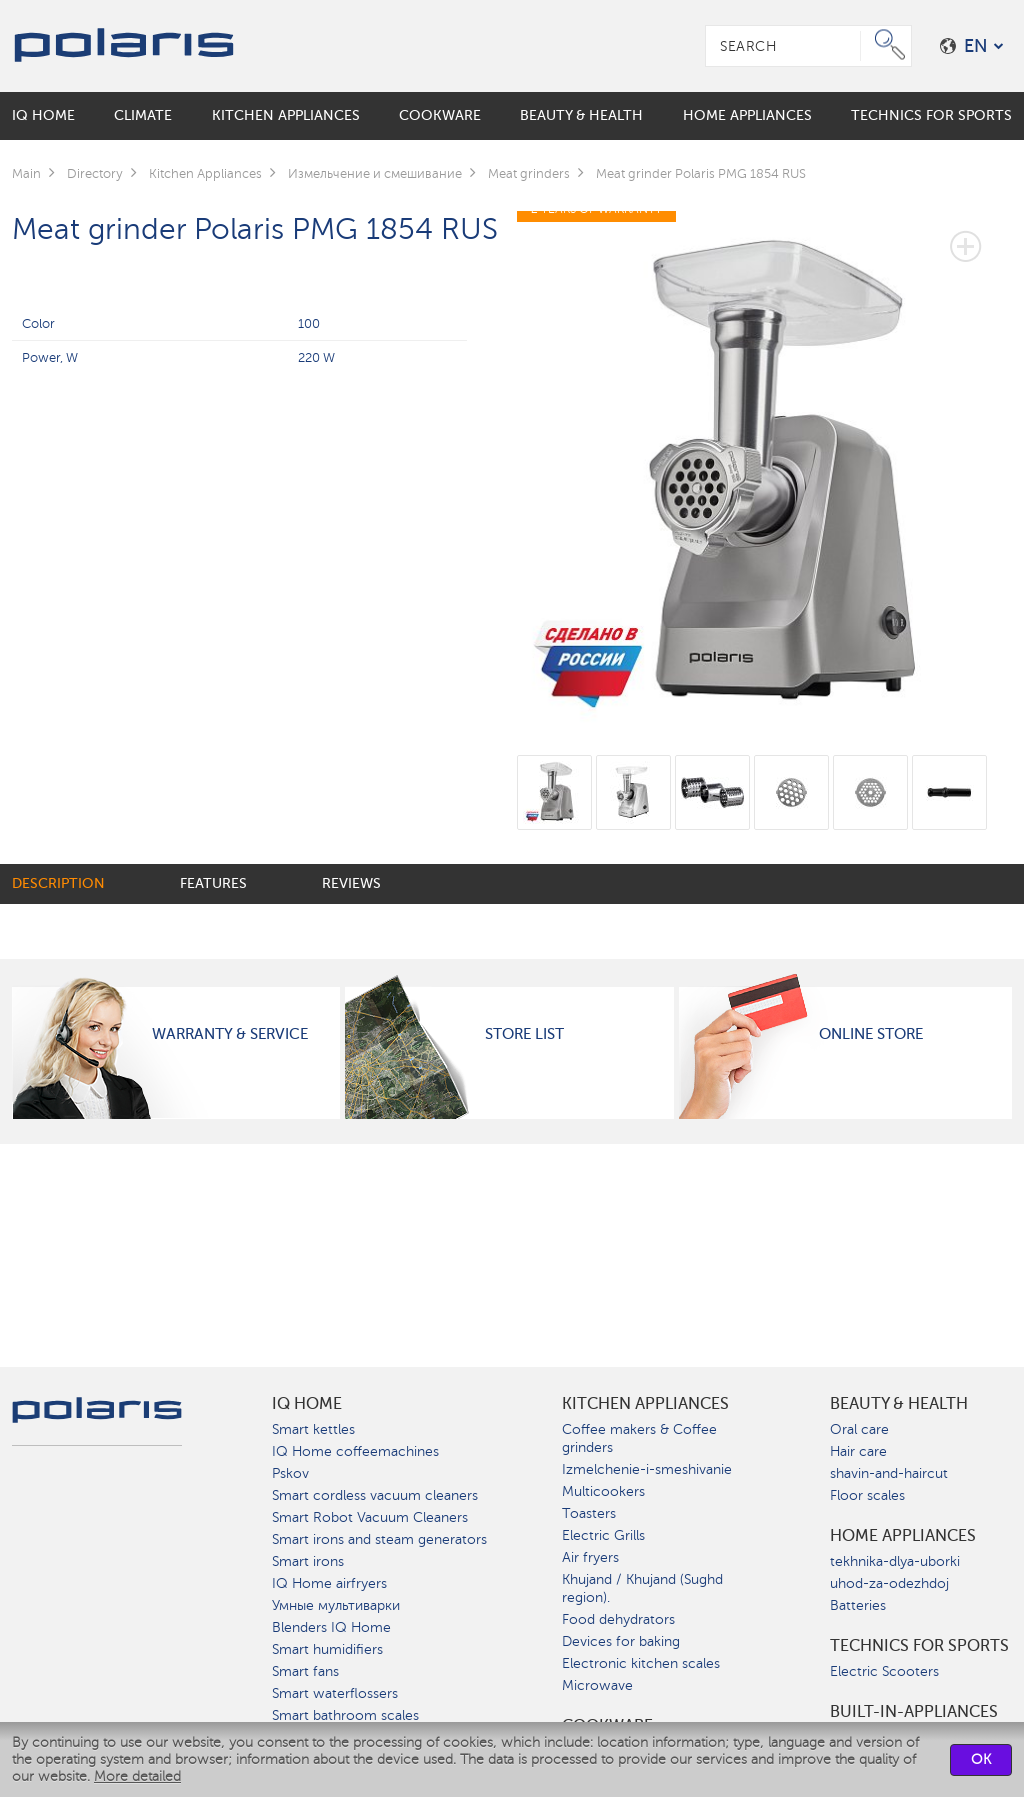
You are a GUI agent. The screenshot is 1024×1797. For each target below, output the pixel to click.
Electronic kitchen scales (641, 1663)
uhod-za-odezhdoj (889, 1583)
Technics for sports (919, 1646)
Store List (524, 1034)
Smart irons (308, 1561)
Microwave (597, 1685)
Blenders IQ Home (331, 1627)
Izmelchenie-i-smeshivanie (647, 1469)
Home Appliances (903, 1536)
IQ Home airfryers (329, 1583)
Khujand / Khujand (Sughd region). (642, 1588)
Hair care (858, 1451)
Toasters (589, 1513)
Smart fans (305, 1671)
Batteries (858, 1605)
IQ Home (307, 1404)
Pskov (290, 1473)
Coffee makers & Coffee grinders (639, 1438)
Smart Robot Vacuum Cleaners (370, 1517)
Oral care (859, 1429)
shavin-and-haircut (889, 1473)
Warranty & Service (230, 1034)
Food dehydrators (618, 1619)
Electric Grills (603, 1535)
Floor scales (867, 1495)
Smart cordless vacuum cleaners (375, 1495)
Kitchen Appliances (645, 1404)
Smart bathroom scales (345, 1715)
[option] (764, 462)
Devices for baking (621, 1641)
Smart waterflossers (335, 1693)
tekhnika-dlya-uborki (895, 1561)
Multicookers (603, 1491)
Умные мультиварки (336, 1605)
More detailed (137, 1776)
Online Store (871, 1034)
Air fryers (590, 1557)
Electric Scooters (884, 1671)
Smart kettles (313, 1429)
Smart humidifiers (327, 1649)
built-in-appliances (914, 1712)
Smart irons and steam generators (379, 1539)
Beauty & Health (899, 1404)
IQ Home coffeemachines (355, 1451)
